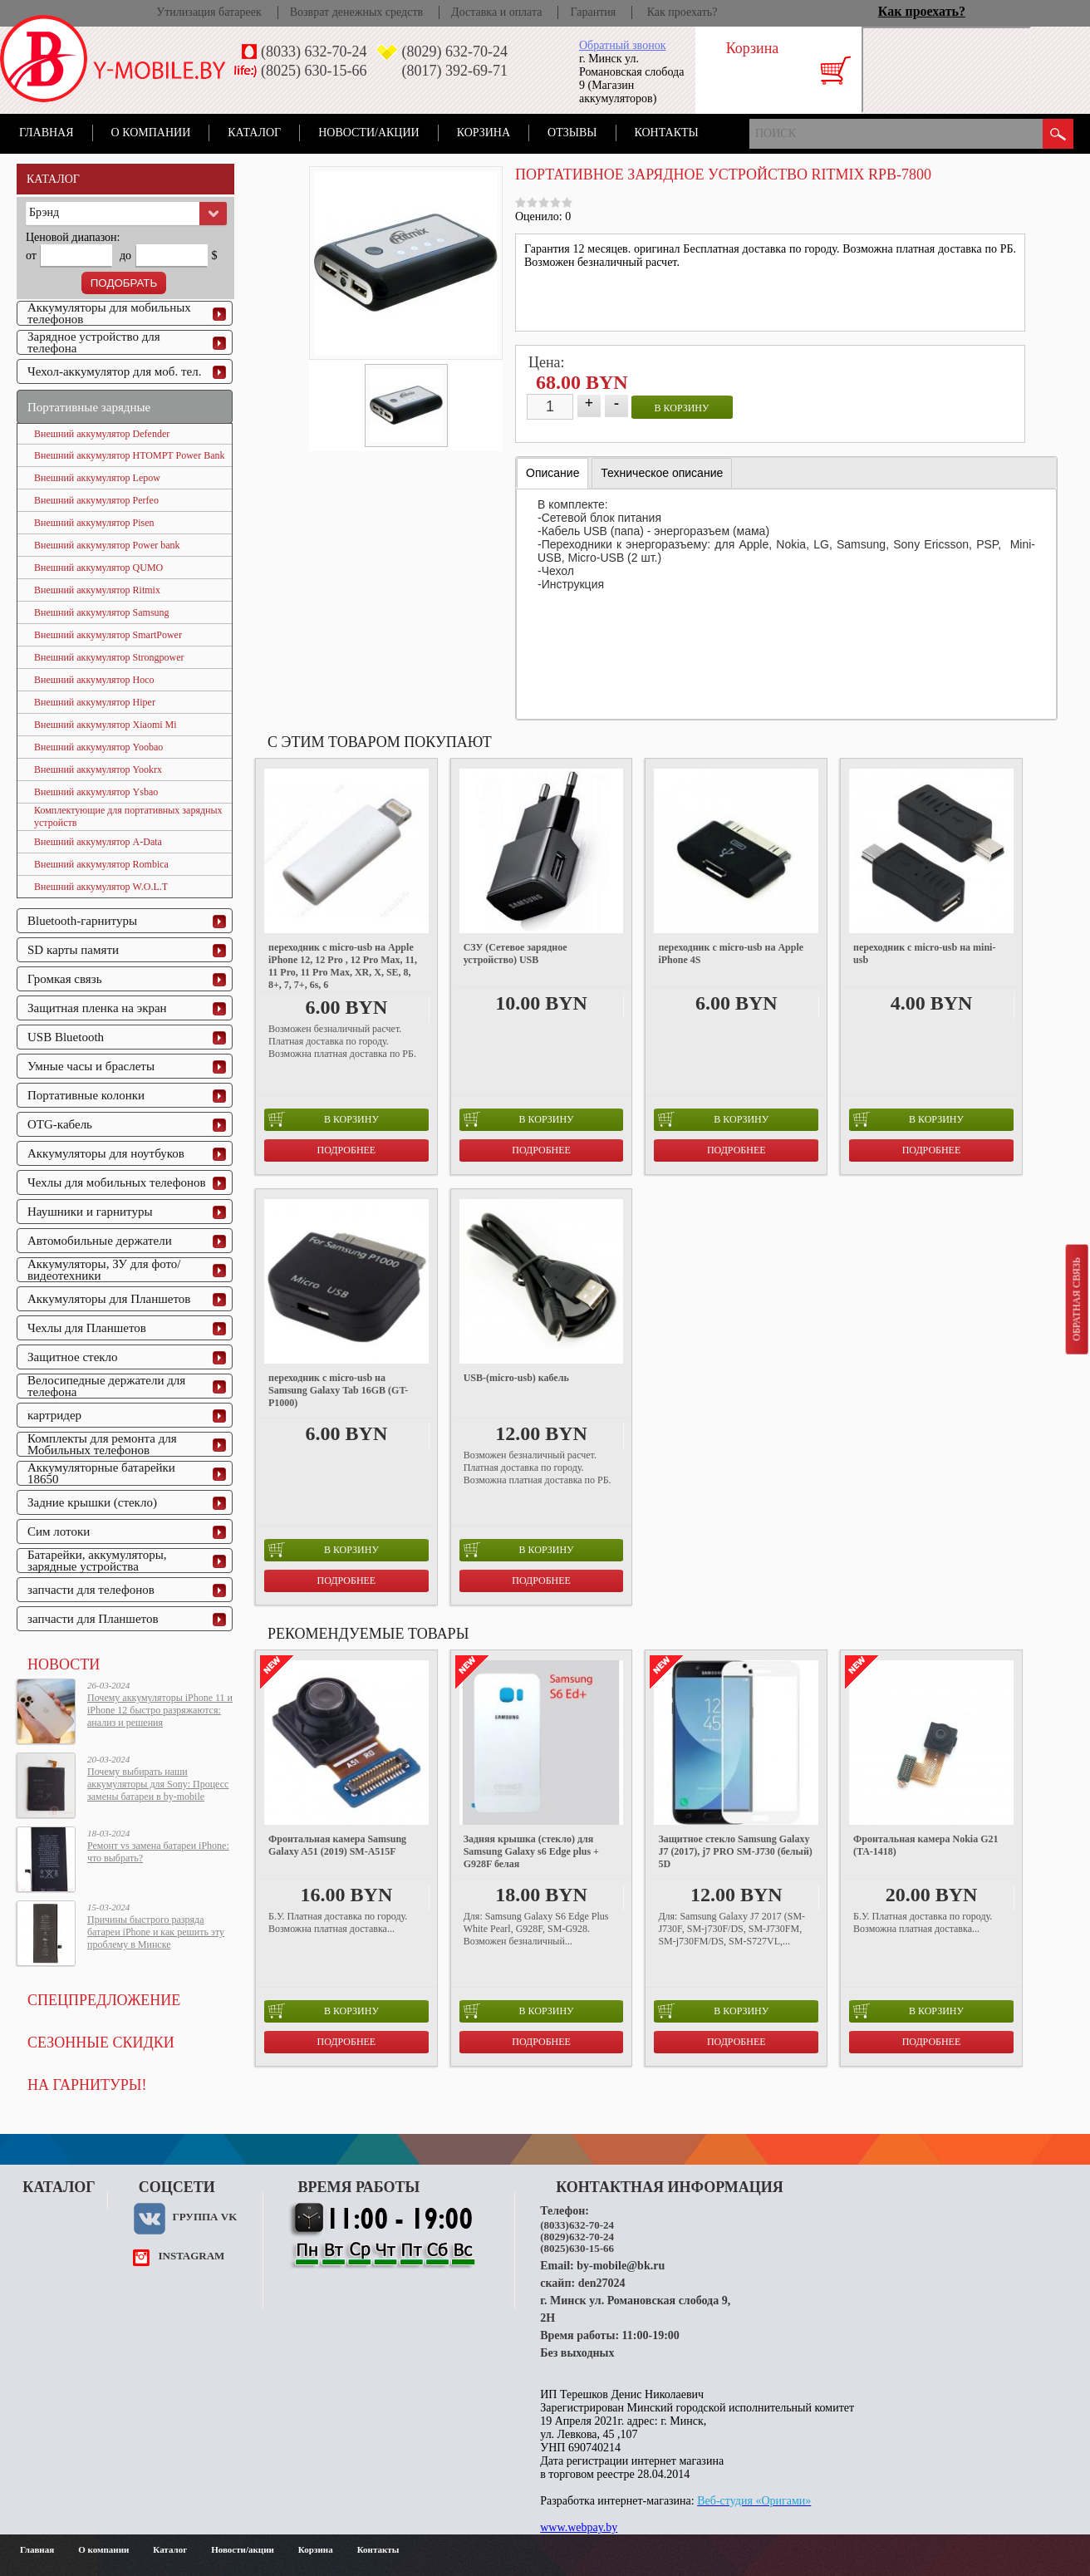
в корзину (682, 408)
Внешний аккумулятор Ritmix (97, 590)
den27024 (602, 2283)
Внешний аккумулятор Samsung (101, 612)
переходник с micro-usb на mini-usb (924, 953)
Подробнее (346, 1150)
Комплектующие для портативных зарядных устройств (128, 816)
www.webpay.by (578, 2527)
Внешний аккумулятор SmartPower (108, 635)
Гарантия (593, 12)
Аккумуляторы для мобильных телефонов (109, 313)
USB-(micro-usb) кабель (516, 1378)
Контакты (667, 132)
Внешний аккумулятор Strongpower (109, 657)
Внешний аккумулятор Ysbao (96, 792)
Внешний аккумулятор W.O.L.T (101, 886)
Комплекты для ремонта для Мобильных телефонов (102, 1444)
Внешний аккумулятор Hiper (94, 702)
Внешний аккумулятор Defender (101, 434)
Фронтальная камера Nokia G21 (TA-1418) (925, 1845)
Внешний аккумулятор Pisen (94, 522)
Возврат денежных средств (356, 12)
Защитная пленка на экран (97, 1008)
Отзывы (572, 132)
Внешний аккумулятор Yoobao (98, 747)
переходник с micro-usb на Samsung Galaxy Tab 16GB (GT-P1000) (338, 1390)
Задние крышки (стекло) (92, 1502)
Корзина (483, 132)
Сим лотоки (58, 1531)
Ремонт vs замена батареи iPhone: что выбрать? (158, 1852)
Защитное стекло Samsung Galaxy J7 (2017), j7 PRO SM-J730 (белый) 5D (735, 1851)
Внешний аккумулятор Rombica (101, 864)
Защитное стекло (72, 1357)
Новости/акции (369, 132)
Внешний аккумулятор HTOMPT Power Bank (129, 455)
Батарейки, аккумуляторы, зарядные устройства (97, 1560)
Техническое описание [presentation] (662, 472)
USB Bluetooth (65, 1037)
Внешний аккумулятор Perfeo (96, 500)
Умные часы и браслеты (91, 1066)
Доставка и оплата (496, 12)
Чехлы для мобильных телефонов (116, 1182)
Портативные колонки (86, 1095)
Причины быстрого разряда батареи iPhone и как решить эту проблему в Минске (155, 1932)
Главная (46, 132)
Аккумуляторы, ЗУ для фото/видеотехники (103, 1269)
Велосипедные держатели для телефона (106, 1386)
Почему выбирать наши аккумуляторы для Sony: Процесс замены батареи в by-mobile (157, 1784)
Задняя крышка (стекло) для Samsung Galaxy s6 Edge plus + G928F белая (531, 1851)
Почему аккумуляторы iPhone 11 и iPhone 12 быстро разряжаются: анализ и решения (160, 1710)
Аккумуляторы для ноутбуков (105, 1153)
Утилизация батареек (208, 12)
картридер (54, 1415)
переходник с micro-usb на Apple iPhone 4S (730, 953)
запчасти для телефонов (91, 1589)
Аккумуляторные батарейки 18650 (101, 1473)
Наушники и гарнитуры (89, 1211)
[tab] (552, 473)
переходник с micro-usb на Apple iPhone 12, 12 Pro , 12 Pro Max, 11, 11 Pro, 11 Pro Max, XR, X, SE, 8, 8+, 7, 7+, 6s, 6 (342, 966)
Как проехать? (682, 12)
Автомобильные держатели (99, 1240)
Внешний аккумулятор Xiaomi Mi (105, 724)
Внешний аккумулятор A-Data (98, 842)
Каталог (254, 132)
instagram (191, 2255)
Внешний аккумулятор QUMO (98, 567)
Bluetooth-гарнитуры (82, 920)
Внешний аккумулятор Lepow (97, 478)
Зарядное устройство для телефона (93, 342)
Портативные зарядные (88, 407)
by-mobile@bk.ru (621, 2265)
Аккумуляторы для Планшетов (108, 1298)
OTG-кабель (59, 1124)
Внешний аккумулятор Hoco (94, 680)
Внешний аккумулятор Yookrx (98, 769)
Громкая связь (64, 979)
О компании (151, 132)
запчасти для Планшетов (93, 1618)
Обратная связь (1076, 1298)
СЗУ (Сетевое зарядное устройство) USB (515, 953)
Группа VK (204, 2216)
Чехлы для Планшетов (86, 1328)
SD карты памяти (73, 949)
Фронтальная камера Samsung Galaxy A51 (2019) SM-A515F (337, 1845)
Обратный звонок (622, 45)
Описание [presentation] (552, 472)
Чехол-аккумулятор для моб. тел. (114, 371)
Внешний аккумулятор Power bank (107, 545)
